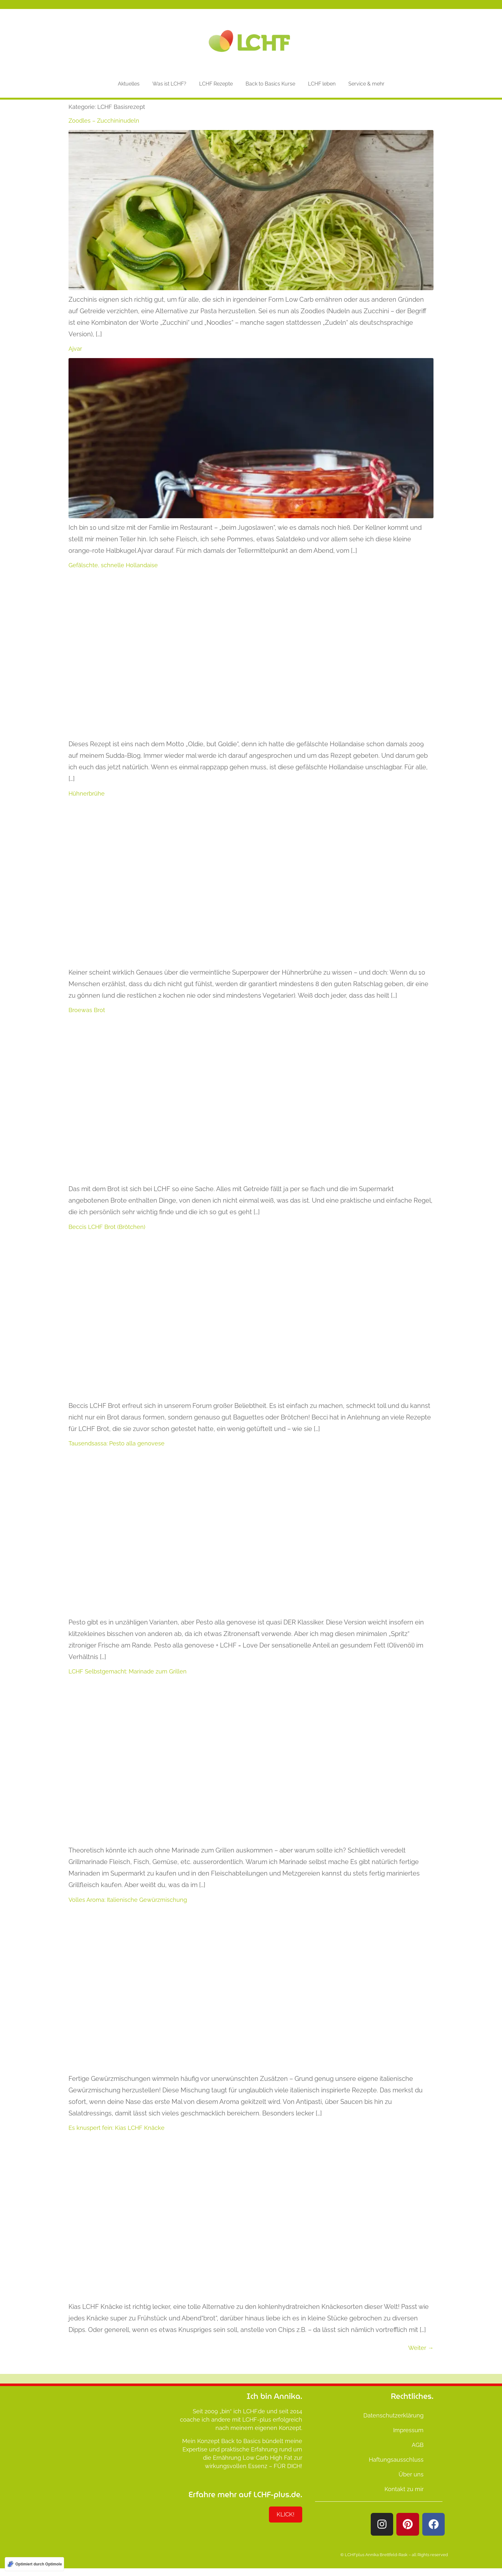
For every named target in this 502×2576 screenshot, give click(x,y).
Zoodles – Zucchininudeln (104, 120)
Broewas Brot (87, 1010)
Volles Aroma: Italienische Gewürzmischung (128, 1899)
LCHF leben (322, 84)
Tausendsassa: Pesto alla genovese (117, 1443)
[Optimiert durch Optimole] (34, 2564)
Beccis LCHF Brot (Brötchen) (107, 1226)
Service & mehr (366, 84)
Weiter (420, 2347)
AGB (418, 2444)
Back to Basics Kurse (270, 84)
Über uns (411, 2474)
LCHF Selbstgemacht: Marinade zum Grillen (128, 1671)
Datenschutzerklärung (393, 2415)
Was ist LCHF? (169, 84)
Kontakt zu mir (404, 2489)
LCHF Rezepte (216, 84)
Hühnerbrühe (87, 793)
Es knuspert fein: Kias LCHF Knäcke (117, 2127)
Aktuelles (129, 84)
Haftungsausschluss (396, 2459)
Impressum (408, 2430)
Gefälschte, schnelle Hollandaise (113, 565)
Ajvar (75, 348)
